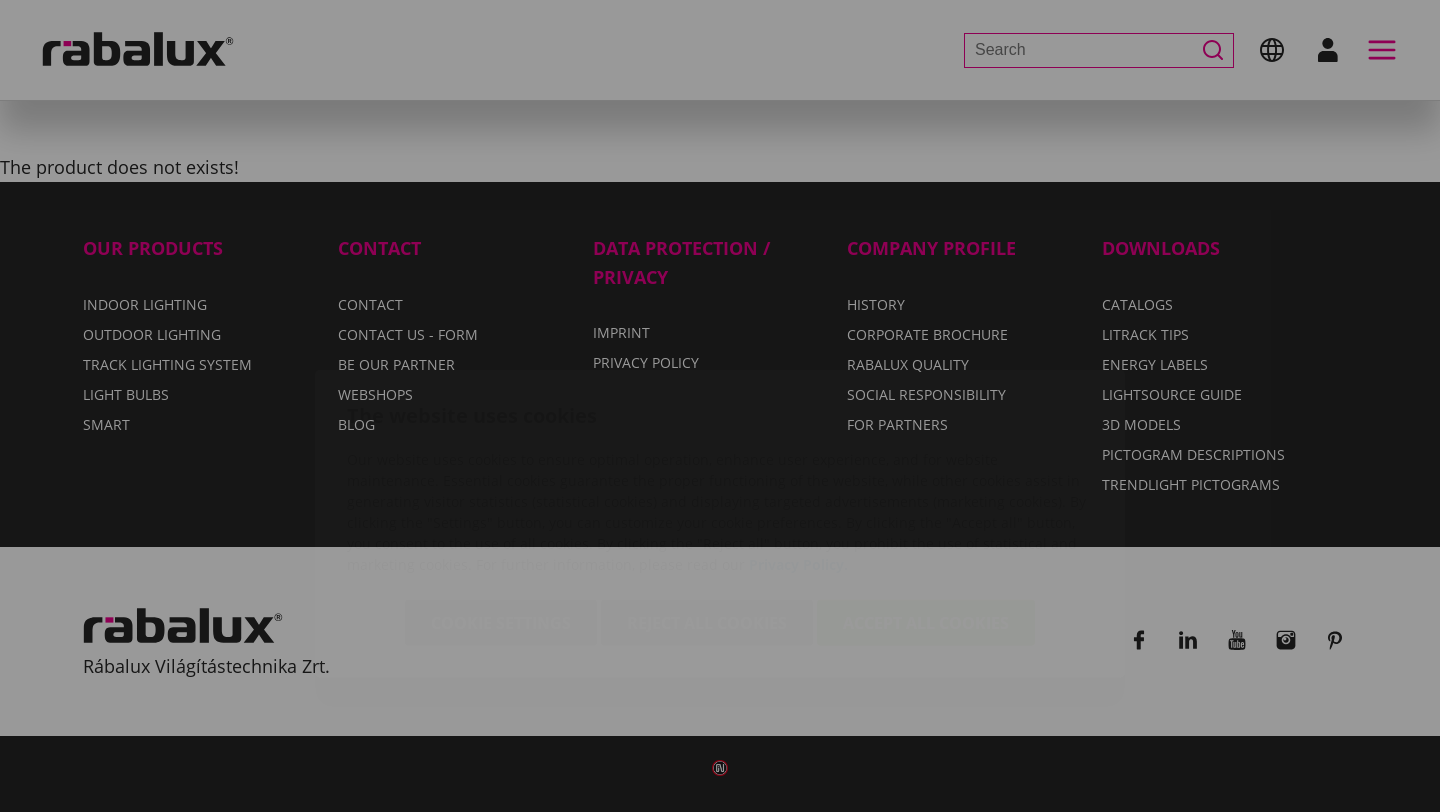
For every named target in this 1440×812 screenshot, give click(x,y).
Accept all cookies (926, 505)
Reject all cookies (707, 505)
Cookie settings (501, 505)
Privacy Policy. (798, 446)
